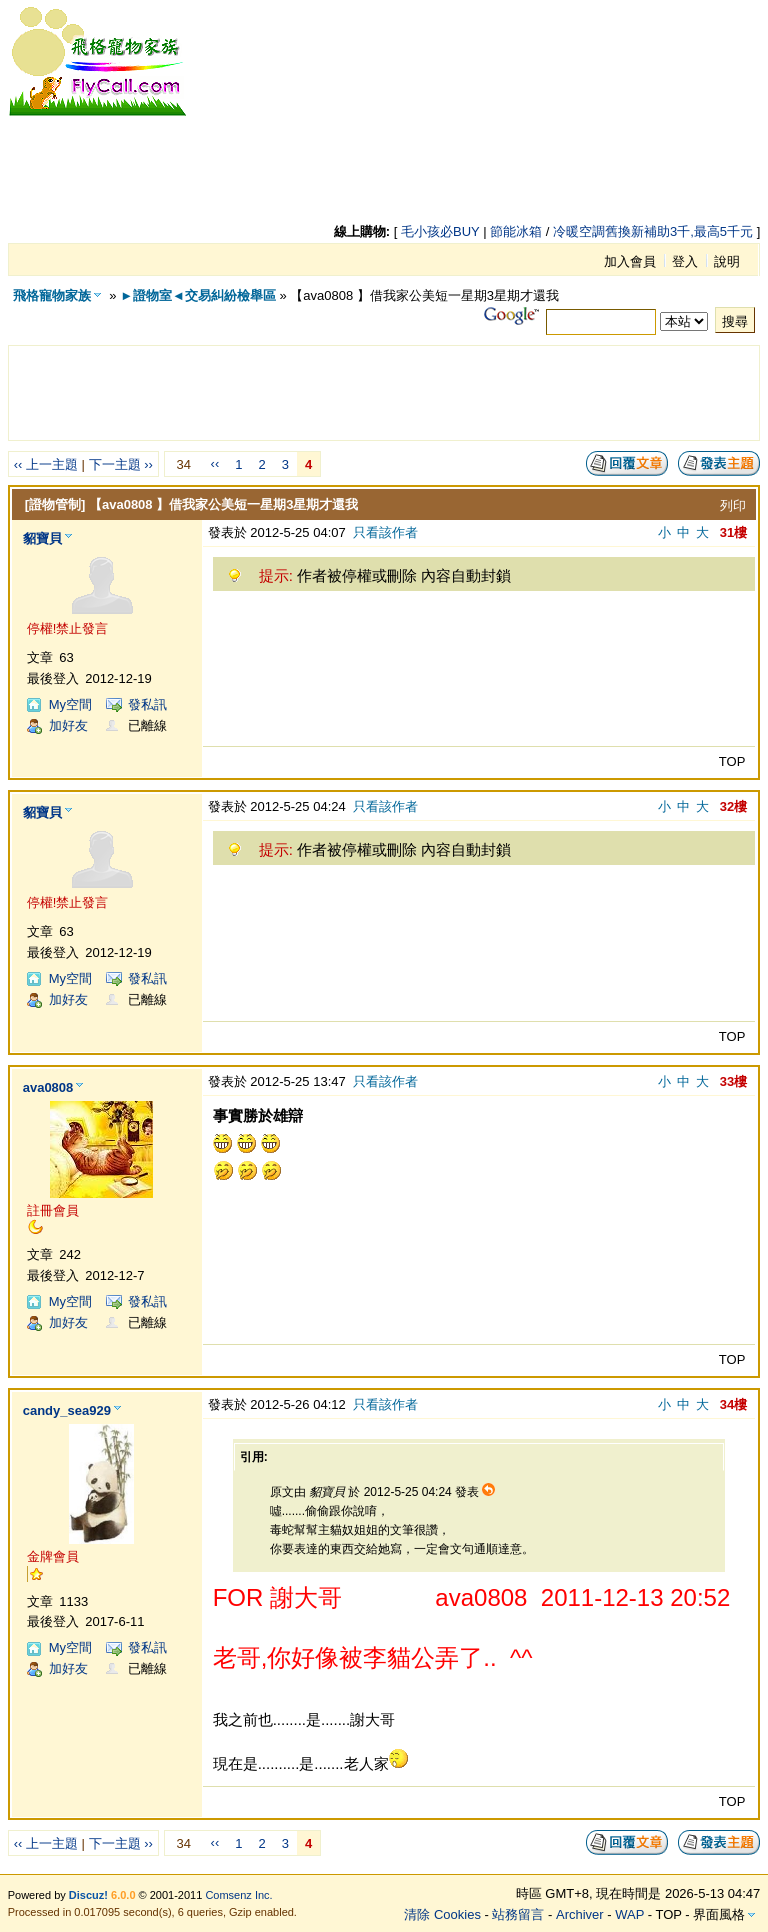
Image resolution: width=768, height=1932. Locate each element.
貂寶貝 (42, 538)
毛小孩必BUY (440, 231)
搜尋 (735, 321)
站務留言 (518, 1914)
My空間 (70, 704)
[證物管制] (55, 504)
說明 (727, 261)
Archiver (580, 1914)
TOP (732, 761)
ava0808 (48, 1087)
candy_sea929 (67, 1410)
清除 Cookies (442, 1914)
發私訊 (147, 704)
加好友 (68, 725)
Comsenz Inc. (238, 1895)
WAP (629, 1914)
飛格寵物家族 (52, 295)
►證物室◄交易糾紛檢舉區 (198, 295)
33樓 (733, 1081)
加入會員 (630, 261)
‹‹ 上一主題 (46, 464)
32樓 (733, 806)
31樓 (733, 532)
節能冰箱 (516, 231)
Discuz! (88, 1895)
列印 (733, 505)
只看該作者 (385, 532)
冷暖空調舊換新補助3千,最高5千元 (653, 231)
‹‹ (215, 463)
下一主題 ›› (121, 464)
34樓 (733, 1404)
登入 (685, 261)
